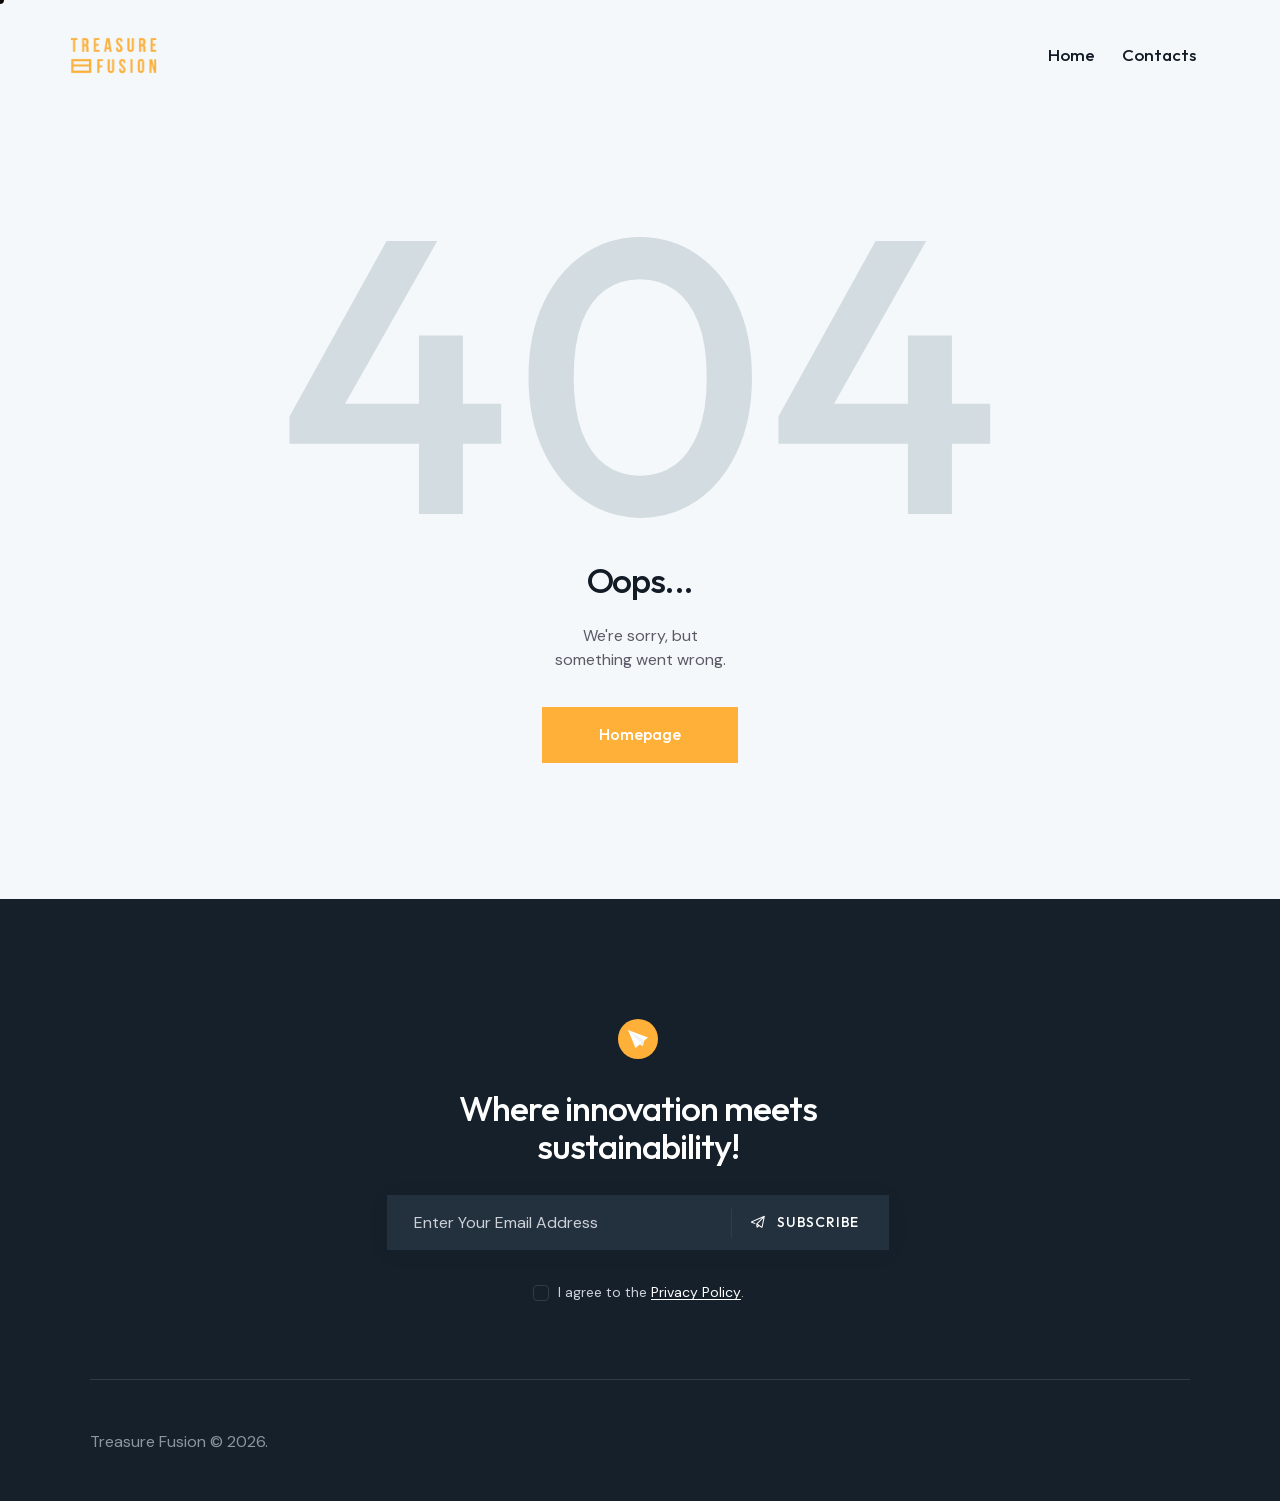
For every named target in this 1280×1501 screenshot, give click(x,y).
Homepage (640, 734)
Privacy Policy (696, 1292)
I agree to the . (651, 1292)
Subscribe (818, 1222)
